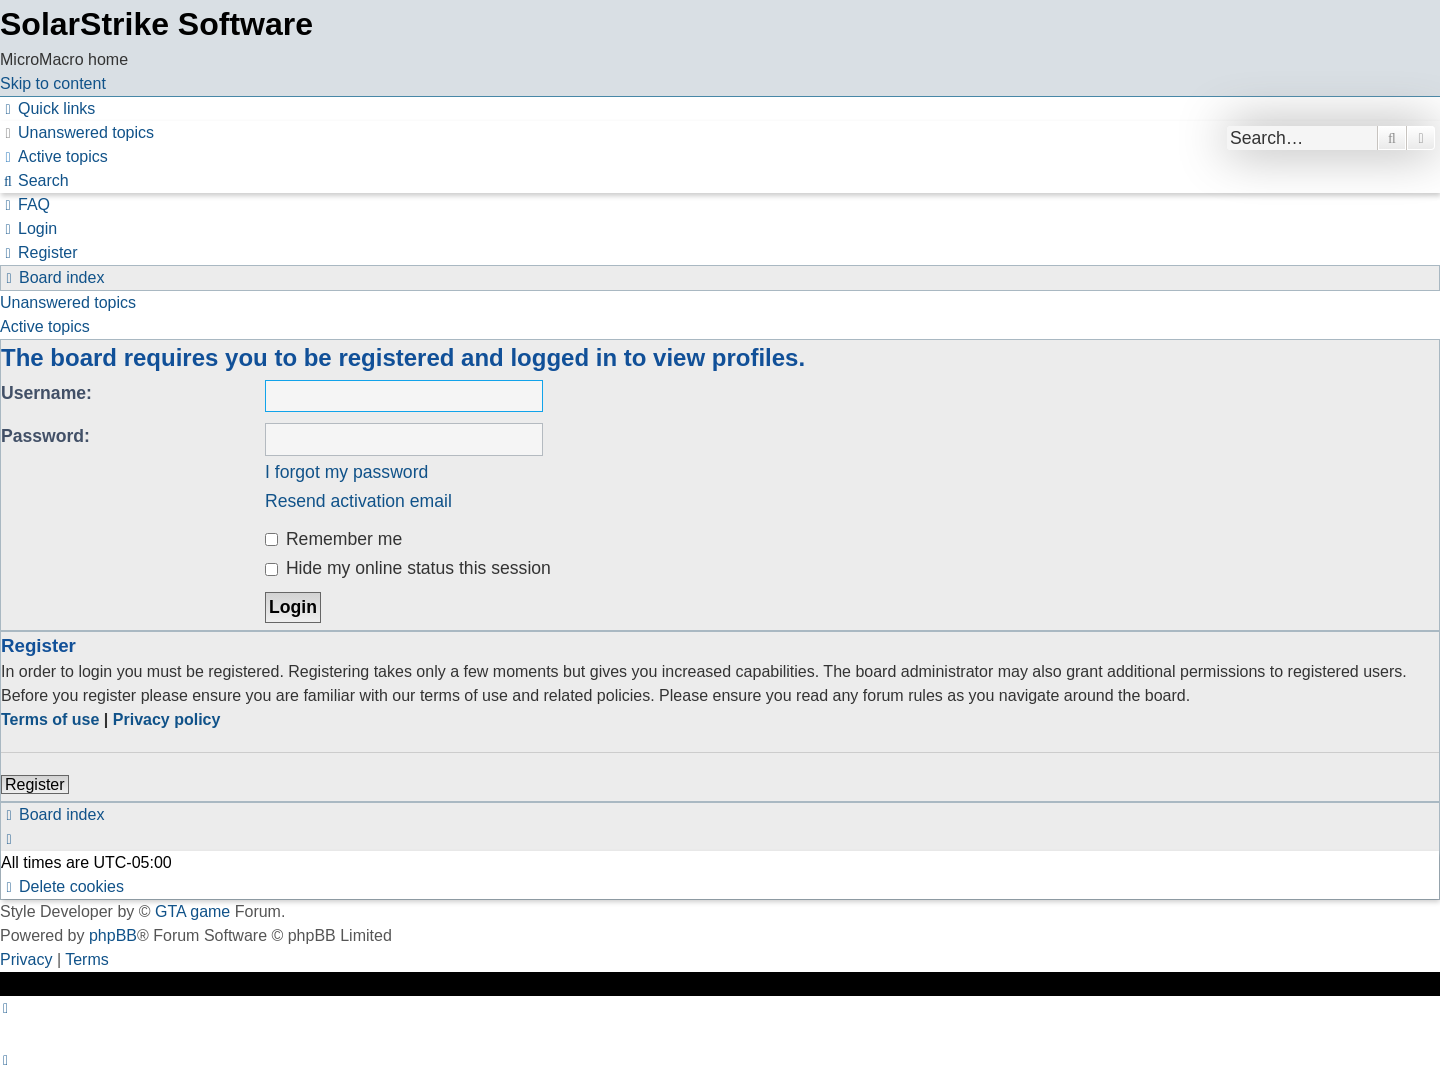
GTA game (192, 911)
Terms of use (50, 719)
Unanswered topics (68, 302)
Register (35, 784)
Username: (46, 393)
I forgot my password (346, 472)
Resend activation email (358, 501)
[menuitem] (77, 132)
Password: (45, 436)
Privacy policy (167, 719)
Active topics (45, 326)
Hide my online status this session (408, 568)
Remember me (333, 539)
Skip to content (53, 83)
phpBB (113, 935)
